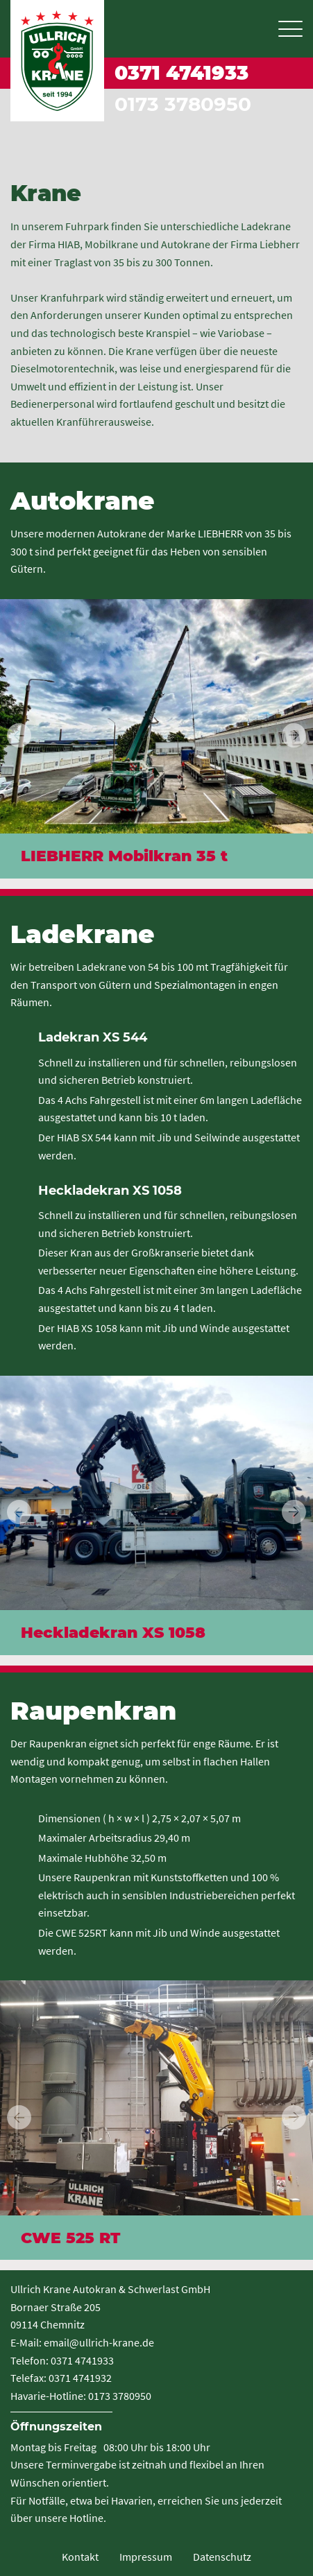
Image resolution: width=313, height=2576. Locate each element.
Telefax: (28, 2378)
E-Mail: (26, 2342)
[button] (294, 735)
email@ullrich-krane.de (99, 2342)
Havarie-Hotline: (48, 2396)
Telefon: (29, 2360)
